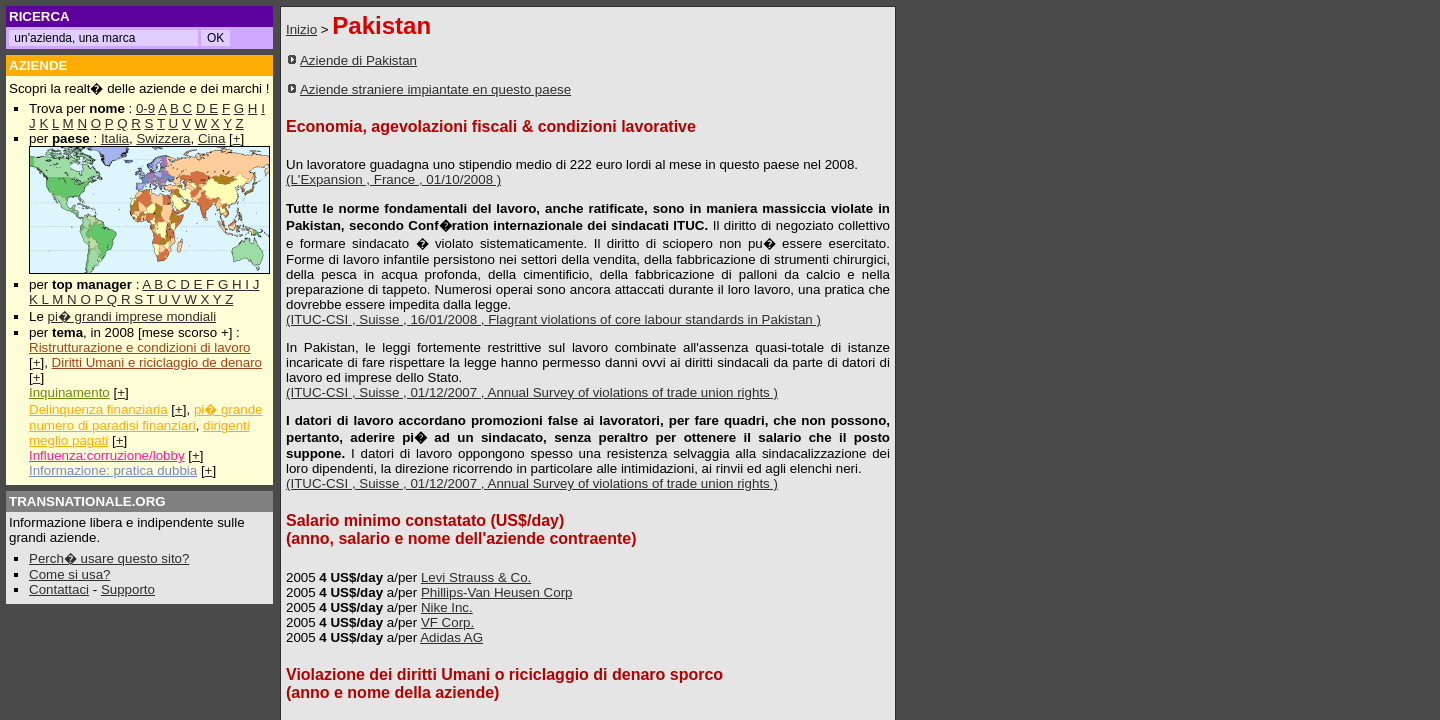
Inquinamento (69, 392)
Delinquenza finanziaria (98, 409)
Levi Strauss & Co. (476, 577)
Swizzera (163, 138)
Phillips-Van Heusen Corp (497, 592)
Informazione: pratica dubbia (113, 470)
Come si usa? (70, 574)
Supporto (128, 589)
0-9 (145, 108)
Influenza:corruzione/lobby (107, 455)
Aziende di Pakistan (358, 60)
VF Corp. (447, 622)
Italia (115, 138)
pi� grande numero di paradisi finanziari (145, 417)
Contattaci (59, 589)
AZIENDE (38, 65)
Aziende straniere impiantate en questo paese (435, 89)
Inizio (301, 29)
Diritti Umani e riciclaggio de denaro (157, 362)
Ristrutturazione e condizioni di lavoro (140, 347)
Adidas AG (451, 637)
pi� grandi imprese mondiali (132, 316)
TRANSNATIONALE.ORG (87, 501)
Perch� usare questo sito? (109, 558)
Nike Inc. (447, 607)
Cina (211, 138)
